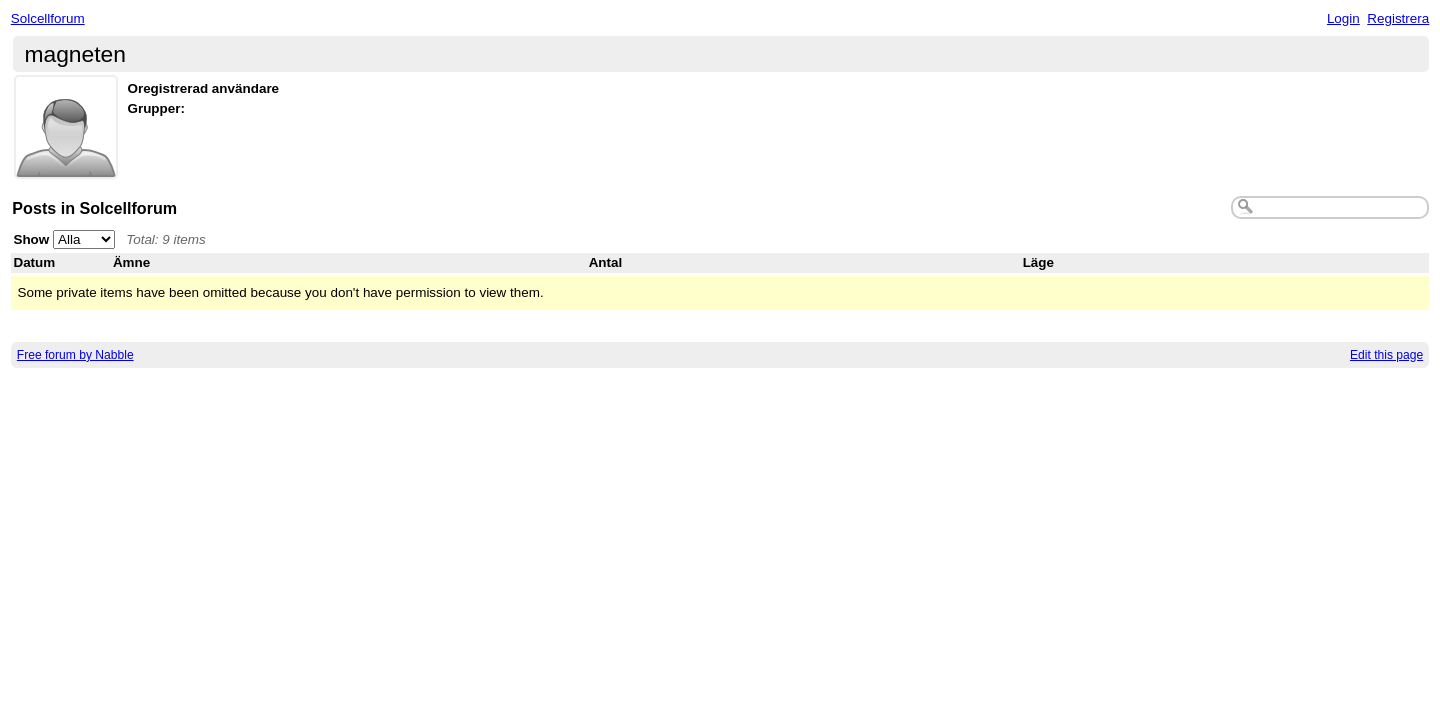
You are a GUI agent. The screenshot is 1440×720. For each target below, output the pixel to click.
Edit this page (1386, 355)
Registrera (1398, 18)
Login (1343, 18)
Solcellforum (48, 18)
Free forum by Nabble (75, 355)
